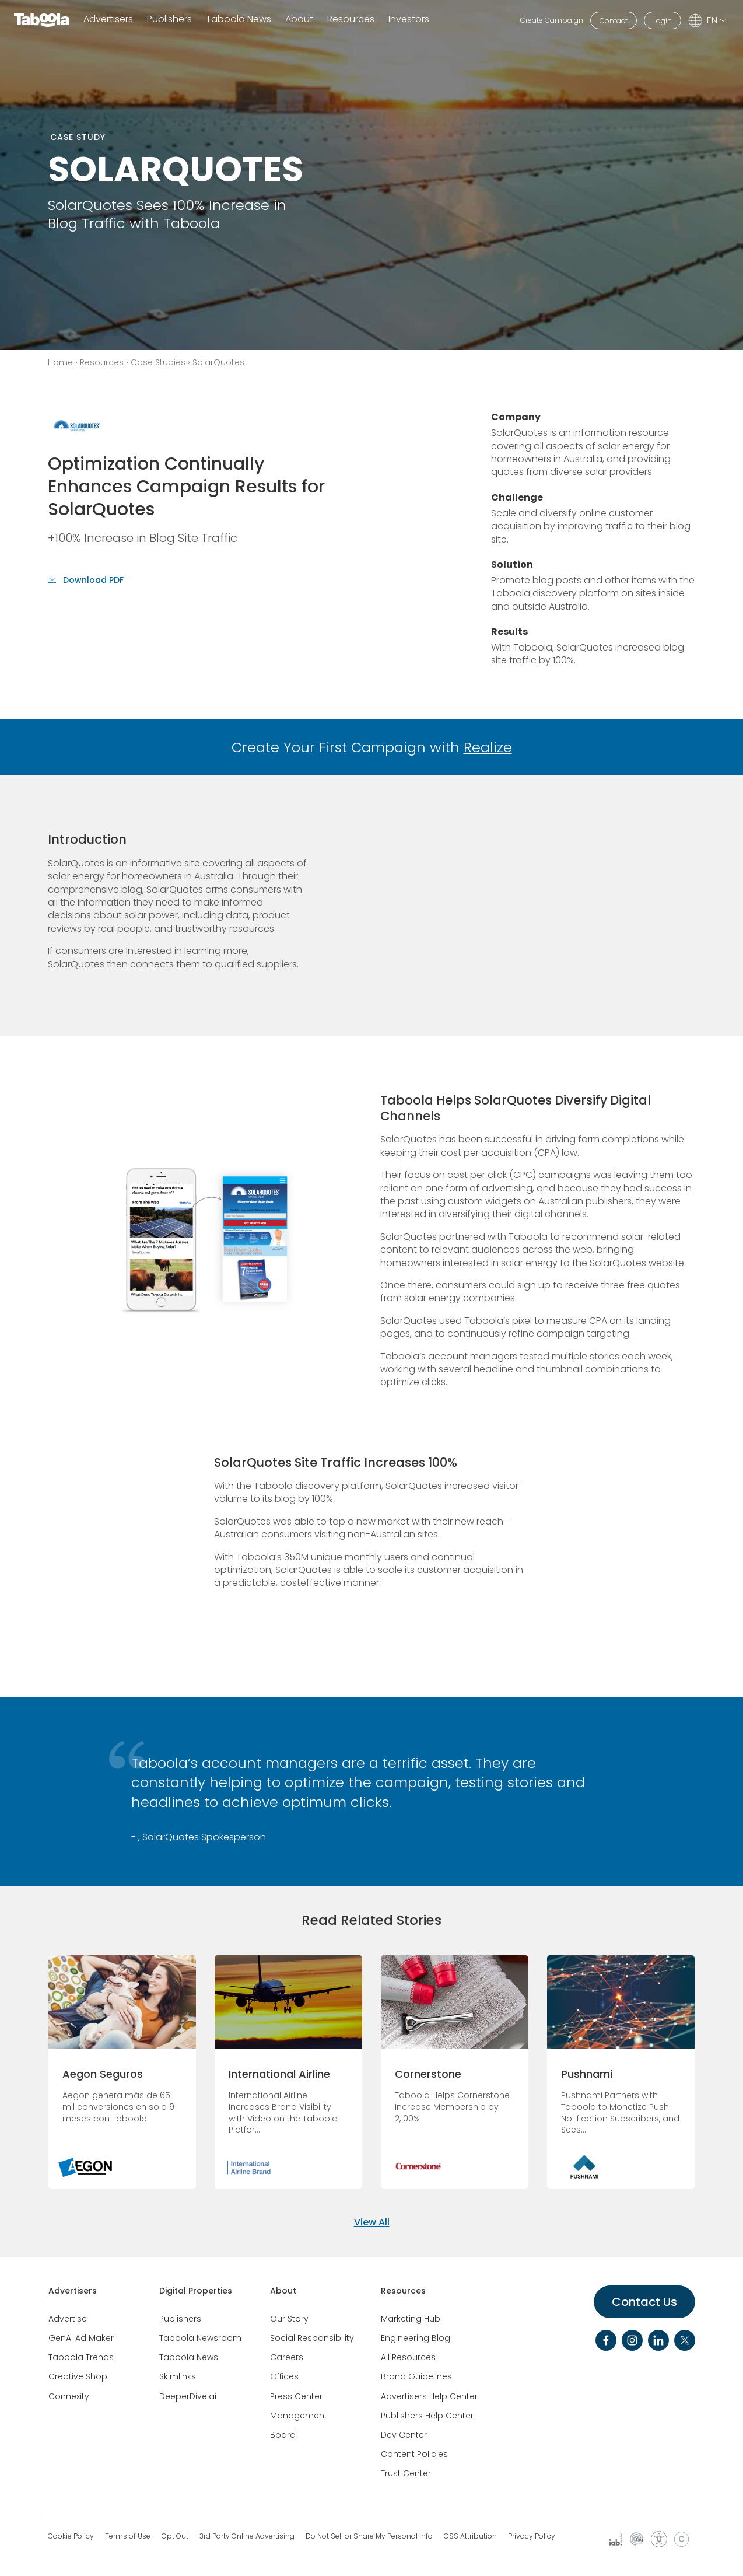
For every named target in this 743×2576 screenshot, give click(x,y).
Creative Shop (77, 2376)
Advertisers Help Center (429, 2396)
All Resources (408, 2357)
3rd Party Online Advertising (247, 2536)
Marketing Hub (410, 2318)
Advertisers (108, 19)
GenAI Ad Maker (81, 2338)
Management (298, 2415)
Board (283, 2435)
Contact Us (644, 2302)
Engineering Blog (415, 2338)
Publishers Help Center (427, 2415)
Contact (614, 21)
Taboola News (238, 19)
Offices (284, 2376)
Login (662, 21)
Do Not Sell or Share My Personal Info (369, 2536)
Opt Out (175, 2536)
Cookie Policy (71, 2536)
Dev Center (404, 2435)
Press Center (296, 2396)
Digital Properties (195, 2290)
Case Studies (158, 362)
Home (60, 362)
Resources (102, 362)
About (283, 2290)
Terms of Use (127, 2536)
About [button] (299, 19)
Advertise (67, 2318)
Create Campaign (551, 20)
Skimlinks (177, 2376)
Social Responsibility (312, 2338)
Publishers (169, 19)
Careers (286, 2357)
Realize (488, 747)
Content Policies (414, 2454)
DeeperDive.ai (187, 2396)
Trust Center (406, 2473)
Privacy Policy (531, 2536)
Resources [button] (350, 19)
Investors (408, 19)
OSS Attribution (470, 2536)
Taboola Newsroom (200, 2338)
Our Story (289, 2318)
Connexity (68, 2396)
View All (372, 2222)
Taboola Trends (81, 2357)
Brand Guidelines (416, 2376)
